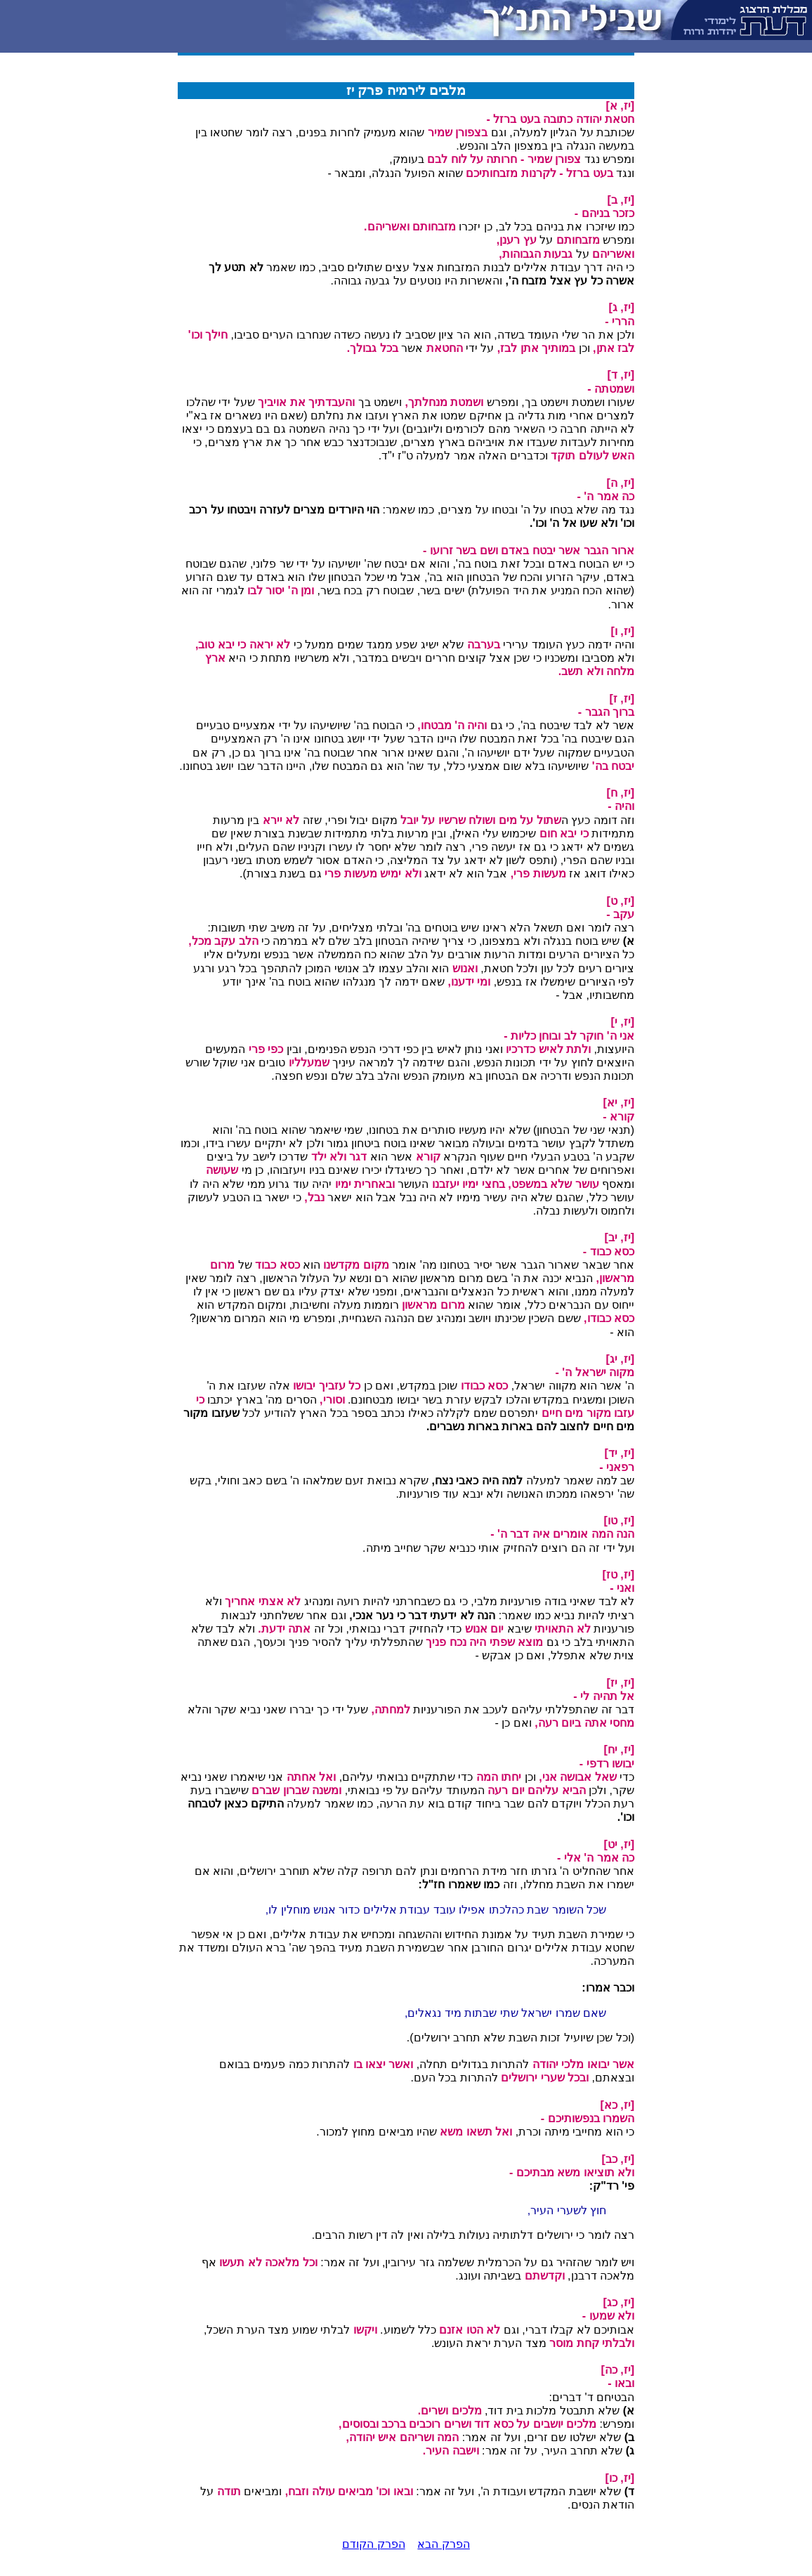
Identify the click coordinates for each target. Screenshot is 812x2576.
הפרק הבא (443, 2544)
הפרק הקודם (373, 2544)
